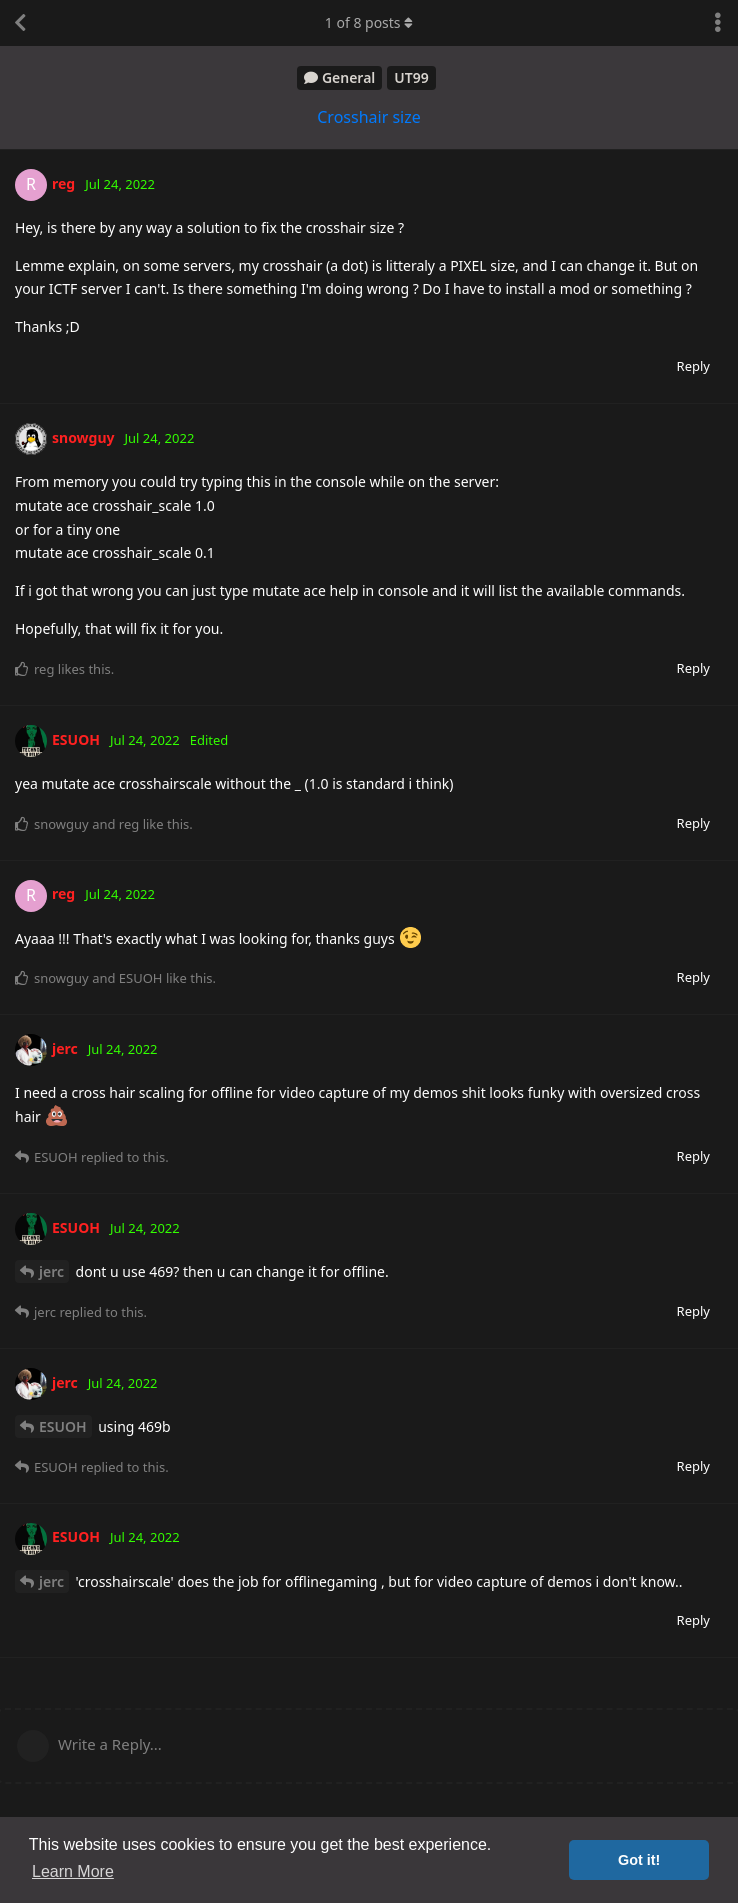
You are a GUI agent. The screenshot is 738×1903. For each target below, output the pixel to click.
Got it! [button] (639, 1860)
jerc (51, 1271)
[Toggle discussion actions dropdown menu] (718, 23)
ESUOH (63, 1426)
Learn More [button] (73, 1871)
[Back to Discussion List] (20, 23)
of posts (369, 22)
